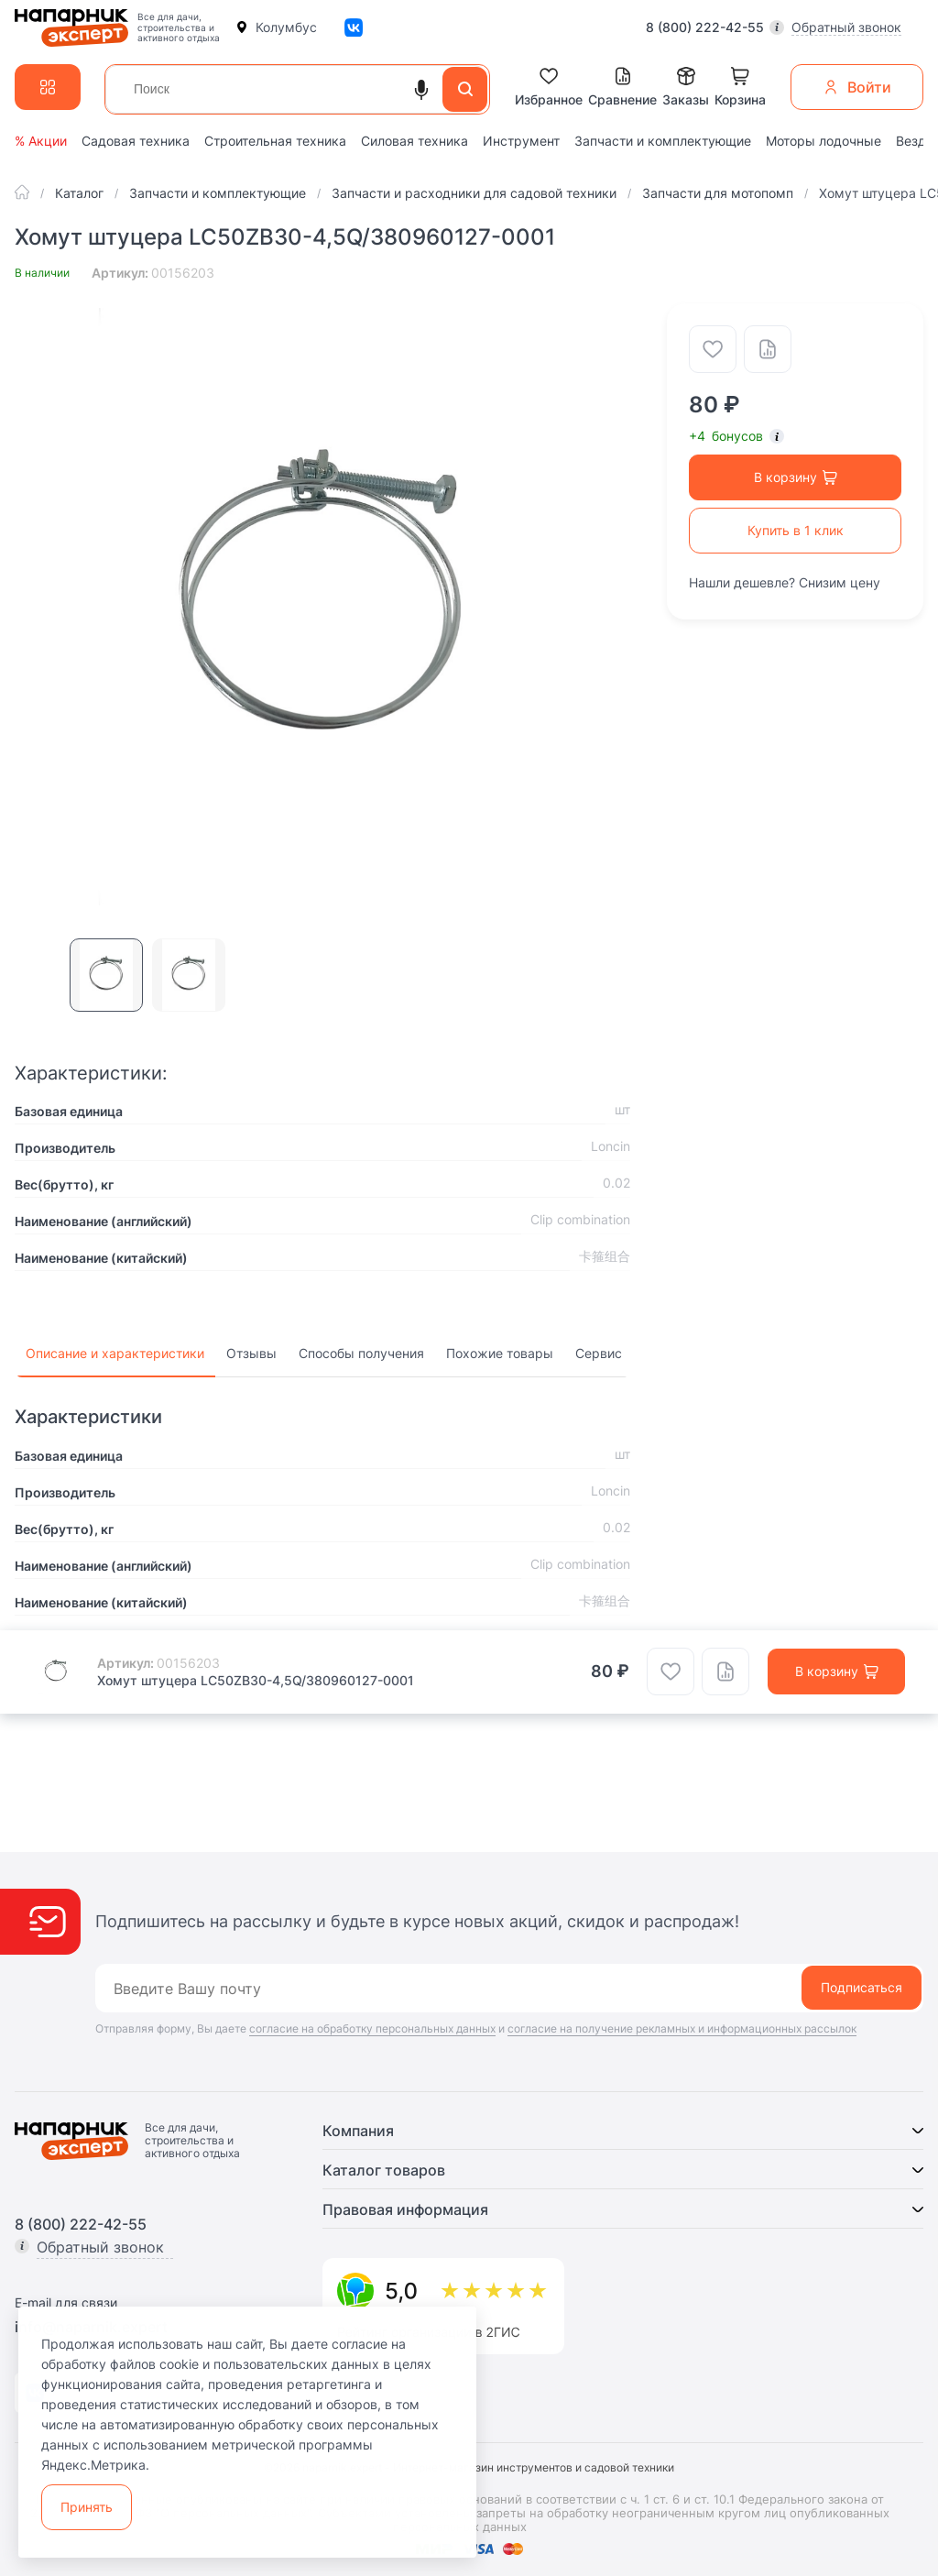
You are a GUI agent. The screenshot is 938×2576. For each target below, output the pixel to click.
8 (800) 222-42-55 (705, 27)
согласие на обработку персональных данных (372, 2028)
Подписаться (861, 1987)
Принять (86, 2507)
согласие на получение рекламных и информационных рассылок (681, 2028)
